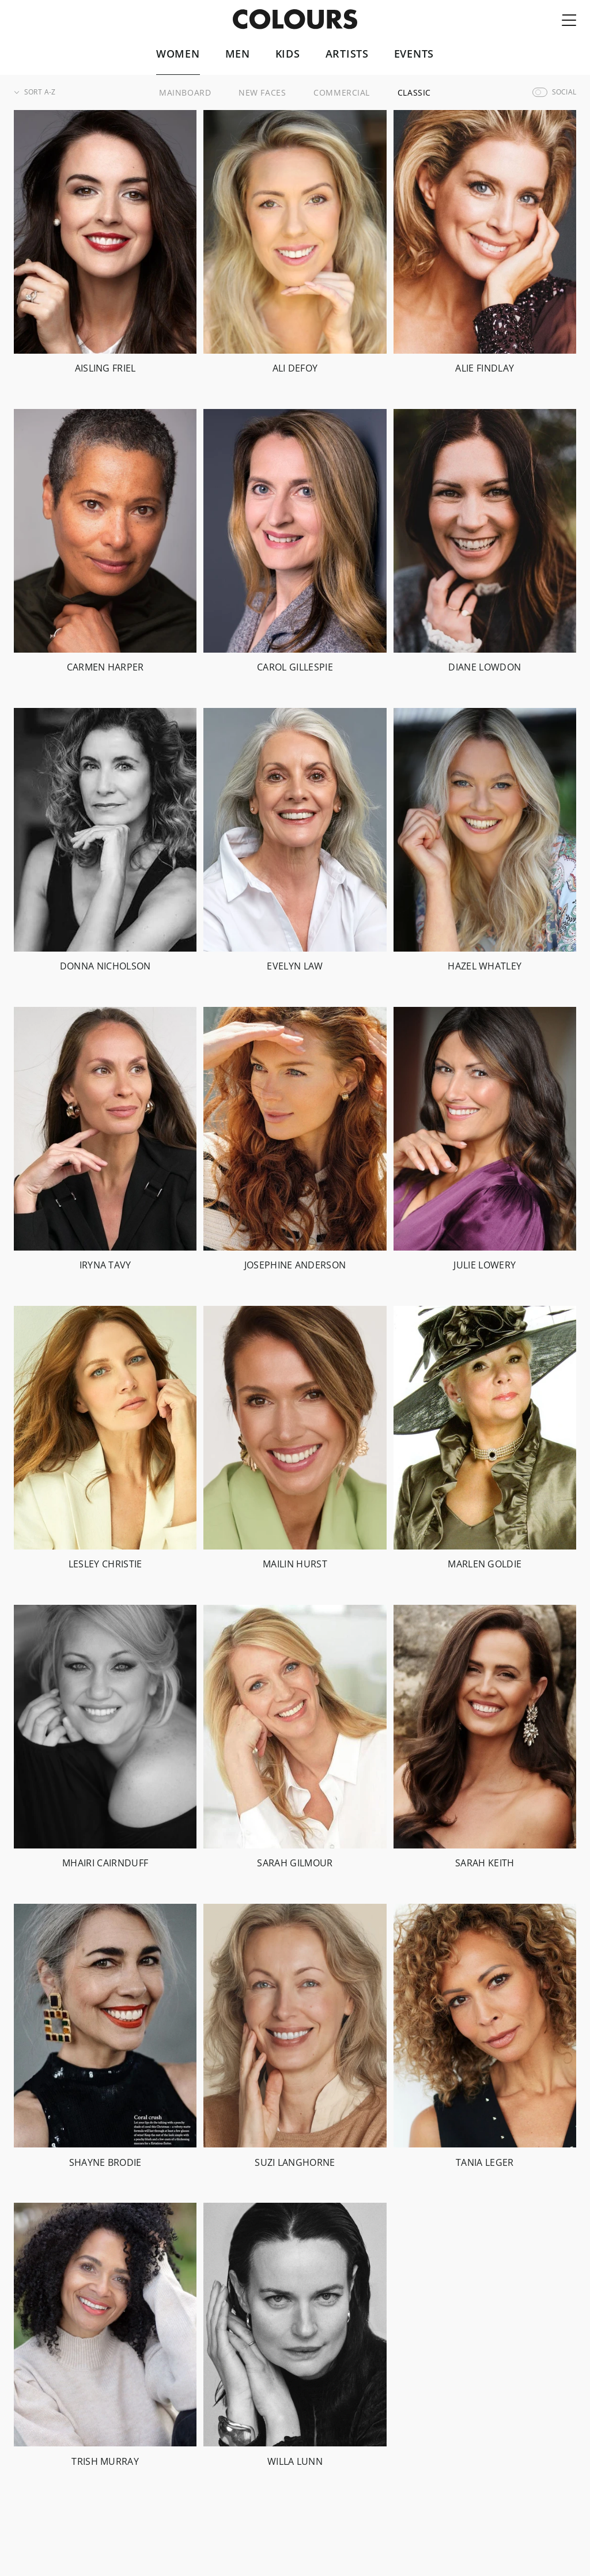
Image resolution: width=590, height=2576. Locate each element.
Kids (287, 54)
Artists (347, 54)
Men (237, 54)
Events (414, 54)
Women (178, 54)
